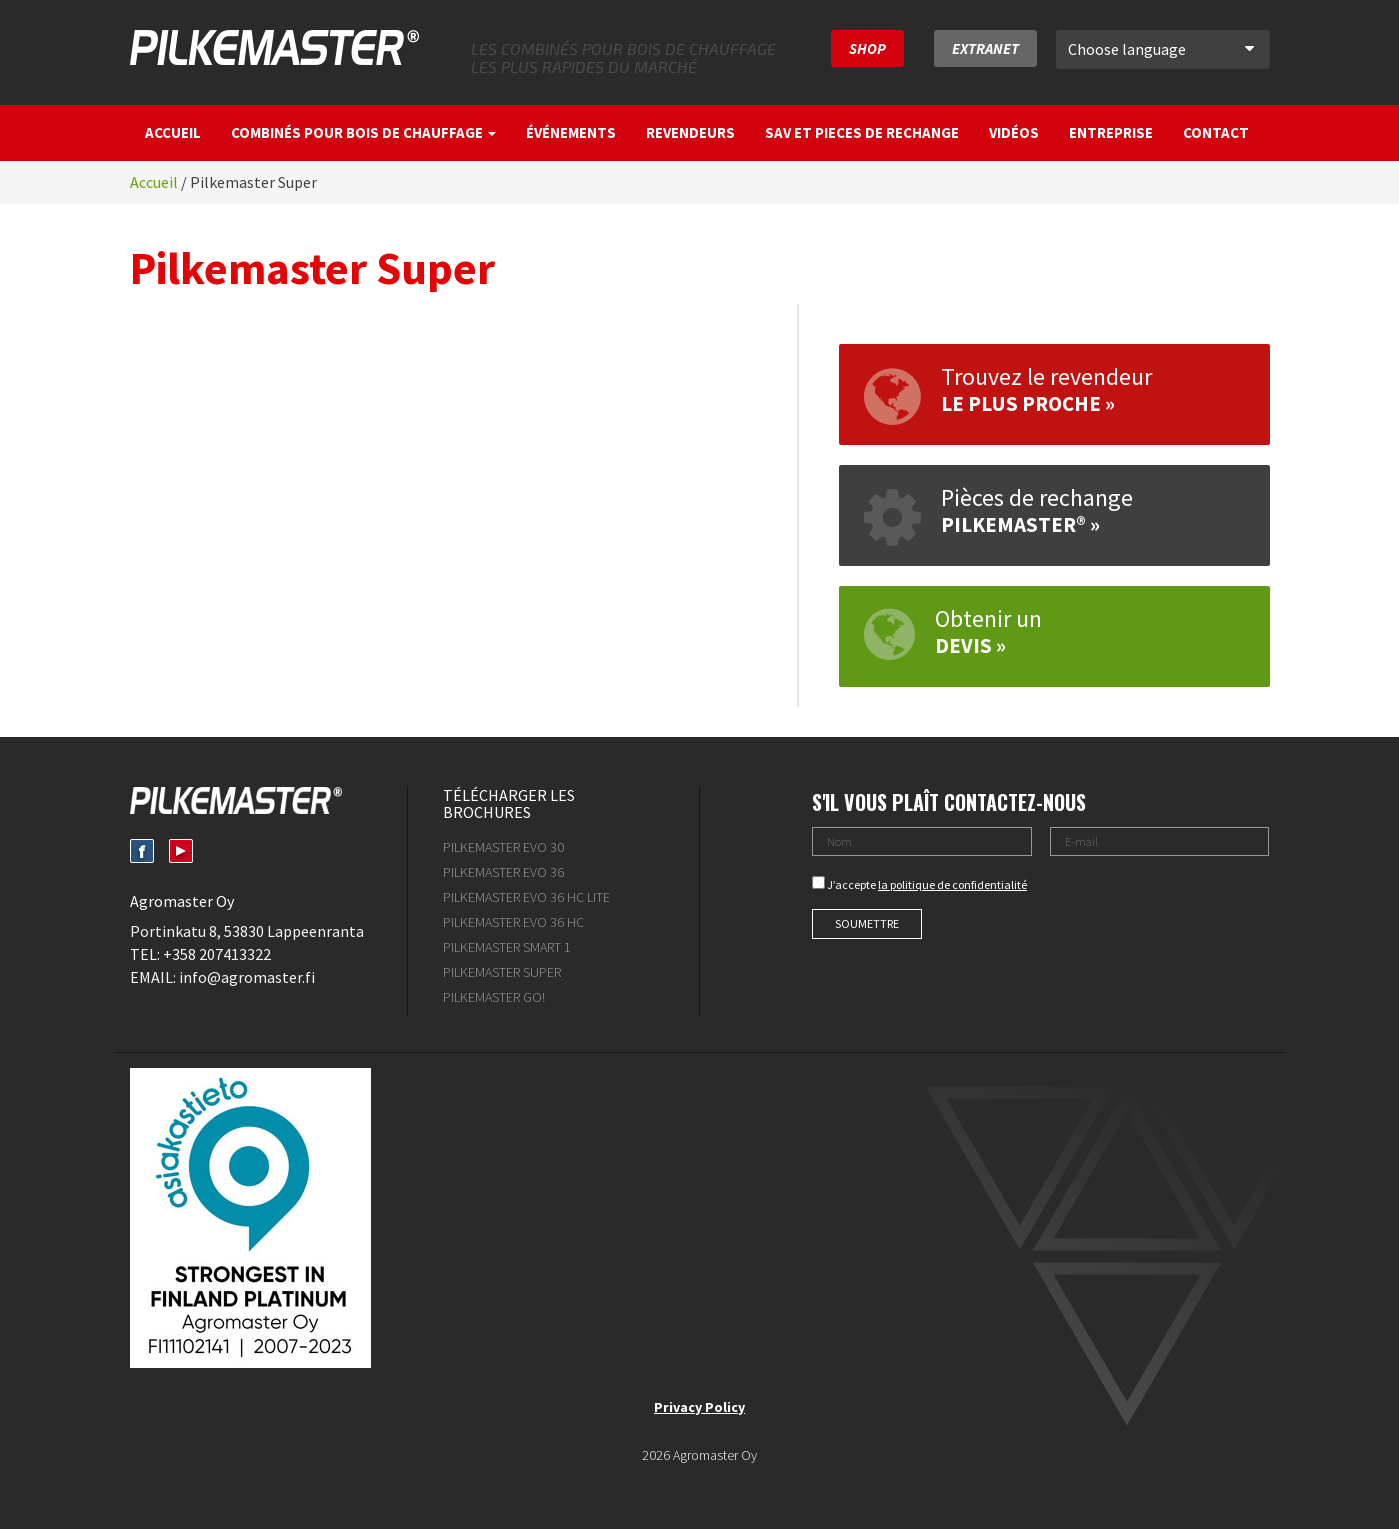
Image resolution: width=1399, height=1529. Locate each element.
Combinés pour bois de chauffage (363, 132)
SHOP (867, 48)
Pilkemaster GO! (494, 997)
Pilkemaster (274, 47)
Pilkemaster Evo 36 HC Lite (526, 897)
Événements (571, 132)
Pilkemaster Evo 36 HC (513, 922)
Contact (1216, 132)
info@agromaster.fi (247, 977)
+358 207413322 (217, 954)
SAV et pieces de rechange (862, 132)
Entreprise (1111, 132)
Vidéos (1014, 132)
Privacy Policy (699, 1407)
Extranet (985, 48)
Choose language (1161, 49)
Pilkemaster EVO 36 (503, 872)
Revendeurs (690, 132)
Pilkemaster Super (502, 972)
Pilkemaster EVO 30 (503, 847)
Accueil (173, 132)
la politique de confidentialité (952, 884)
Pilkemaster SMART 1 (507, 947)
